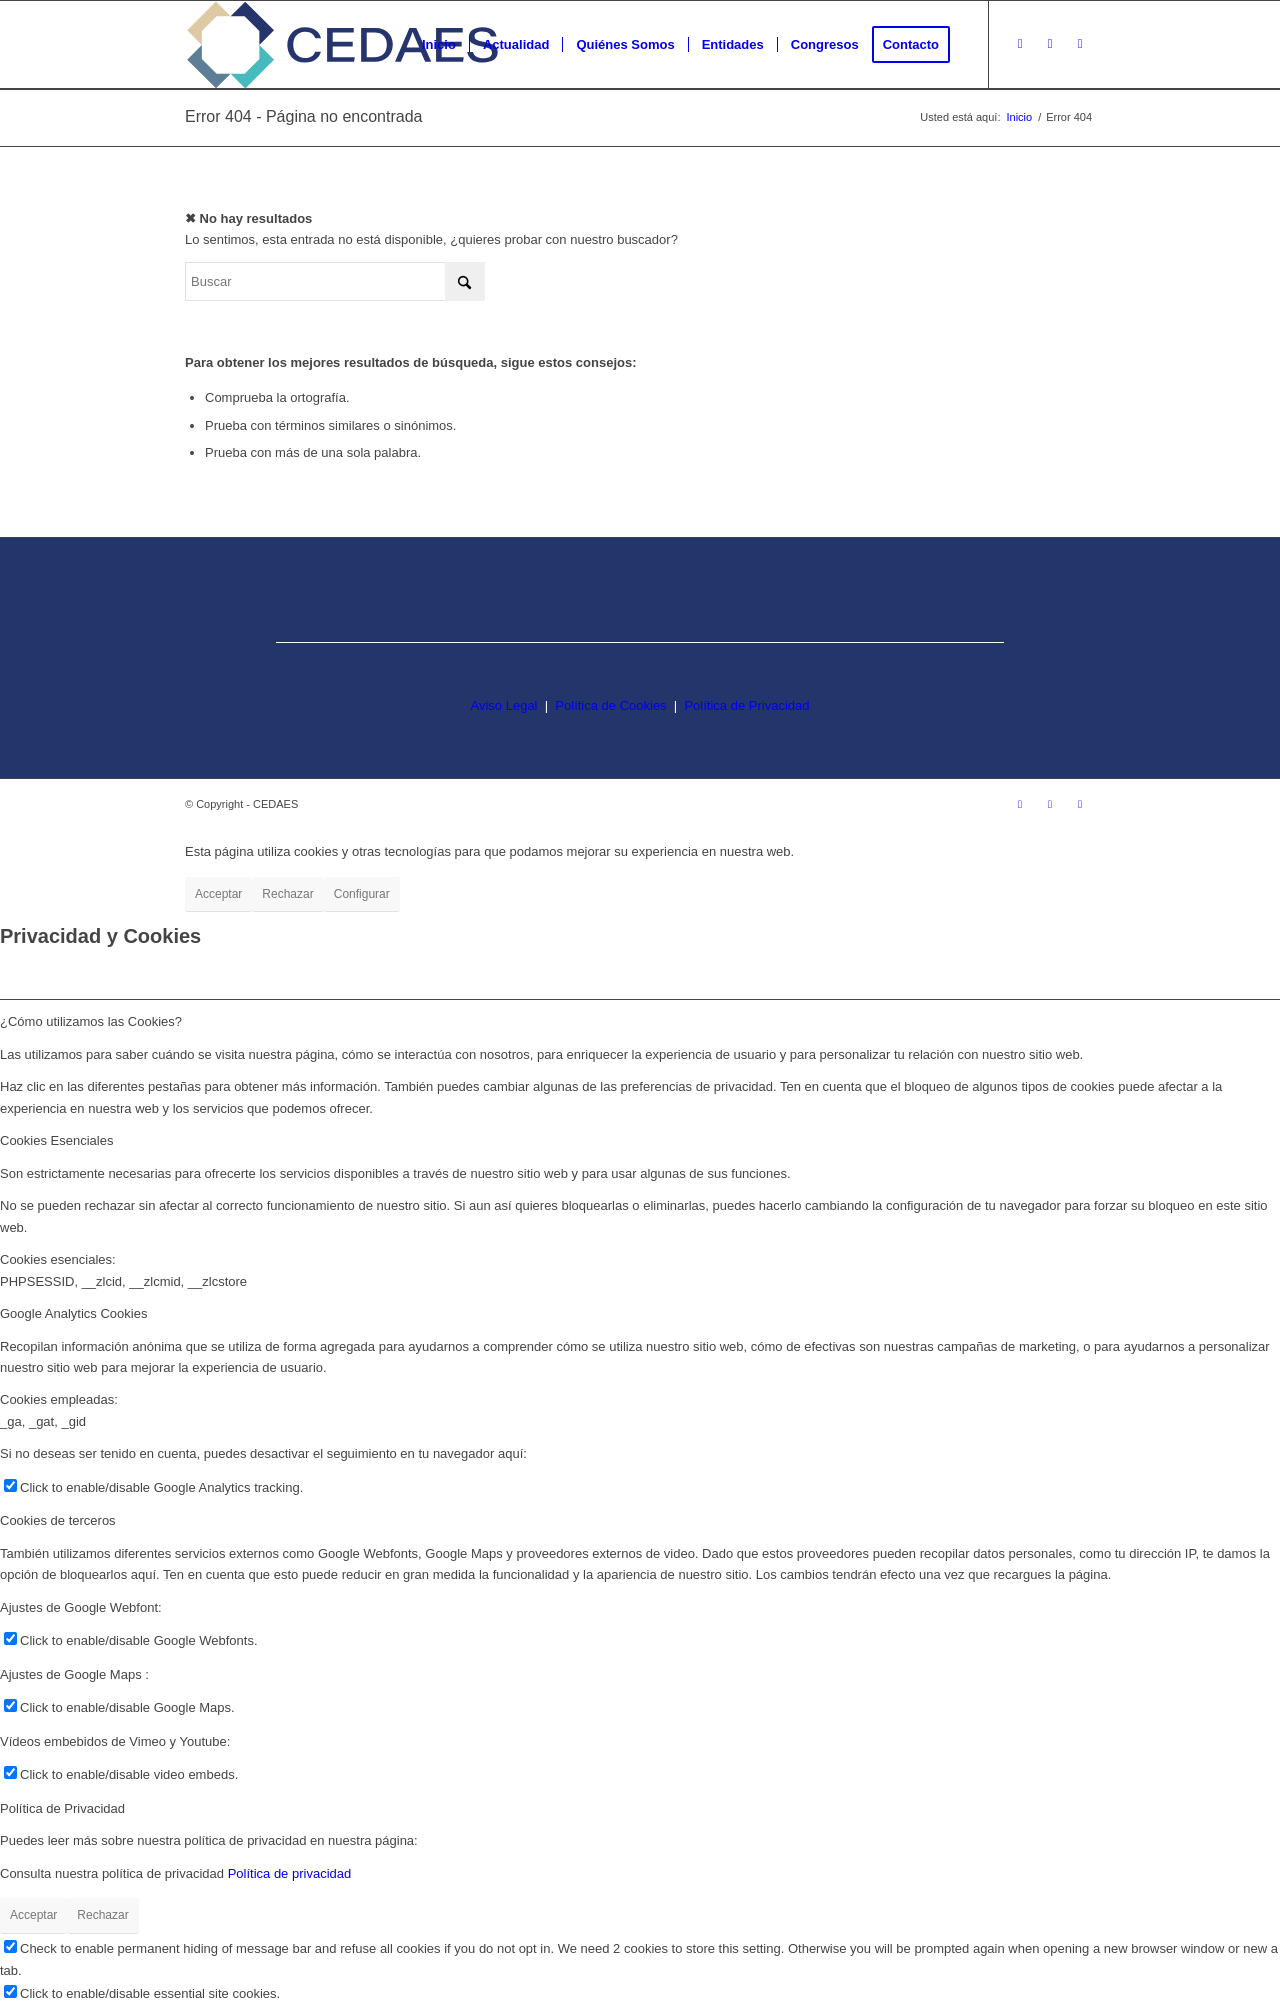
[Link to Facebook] (1050, 44)
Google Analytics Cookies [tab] (73, 1313)
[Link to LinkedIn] (1080, 44)
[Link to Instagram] (1020, 44)
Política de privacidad (290, 1873)
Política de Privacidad (746, 705)
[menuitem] (439, 45)
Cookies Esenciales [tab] (56, 1140)
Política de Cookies (610, 705)
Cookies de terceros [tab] (58, 1520)
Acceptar (218, 894)
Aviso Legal (504, 705)
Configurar (362, 894)
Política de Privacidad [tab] (62, 1808)
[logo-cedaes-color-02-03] (342, 45)
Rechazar (287, 894)
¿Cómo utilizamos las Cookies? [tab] (91, 1021)
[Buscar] (335, 281)
